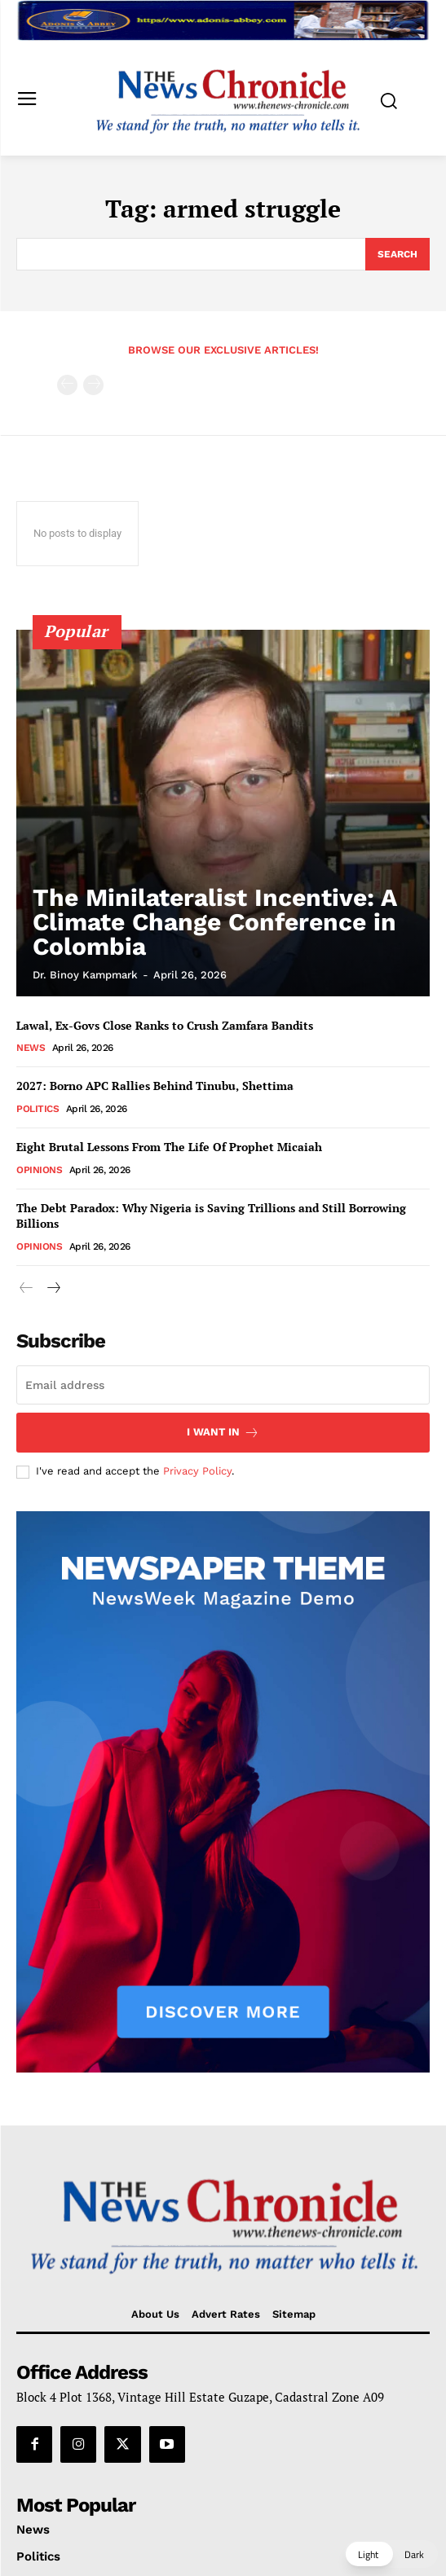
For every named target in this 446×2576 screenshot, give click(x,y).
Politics (37, 1108)
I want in (223, 1432)
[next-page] (52, 1288)
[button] (391, 2554)
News (30, 1047)
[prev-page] (67, 385)
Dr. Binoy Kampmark (85, 975)
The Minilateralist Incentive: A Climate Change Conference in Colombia (215, 922)
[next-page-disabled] (93, 385)
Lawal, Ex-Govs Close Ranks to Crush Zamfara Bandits (164, 1025)
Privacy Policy (197, 1471)
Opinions (39, 1170)
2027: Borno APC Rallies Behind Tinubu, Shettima (155, 1085)
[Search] (397, 254)
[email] (223, 1384)
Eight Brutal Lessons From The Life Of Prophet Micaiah (169, 1146)
